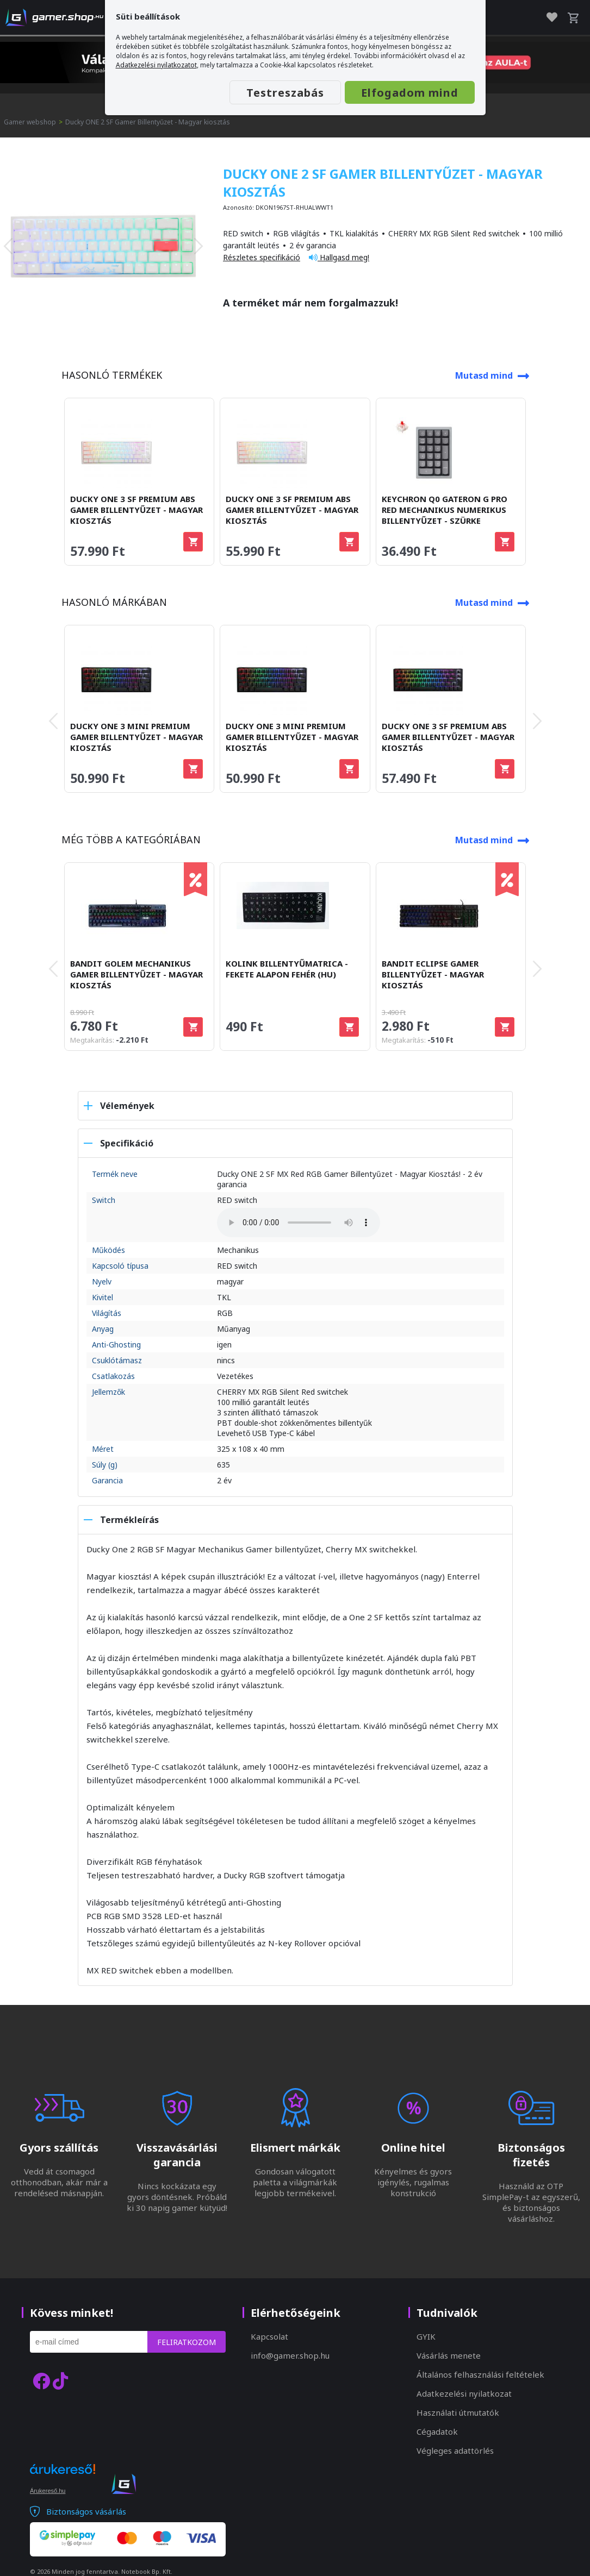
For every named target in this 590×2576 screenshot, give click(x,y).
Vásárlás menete (449, 2355)
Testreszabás (285, 92)
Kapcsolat (269, 2336)
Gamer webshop (30, 122)
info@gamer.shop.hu (290, 2355)
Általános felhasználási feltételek (480, 2374)
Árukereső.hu (47, 2490)
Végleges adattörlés (455, 2450)
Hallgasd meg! (339, 257)
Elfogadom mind (409, 92)
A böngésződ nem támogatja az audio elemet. (298, 1222)
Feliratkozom (186, 2342)
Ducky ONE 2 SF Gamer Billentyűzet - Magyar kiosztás (147, 122)
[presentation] (8, 246)
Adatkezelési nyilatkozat (464, 2393)
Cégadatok (437, 2431)
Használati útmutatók (458, 2412)
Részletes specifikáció (261, 257)
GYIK (426, 2336)
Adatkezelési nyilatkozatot (156, 65)
